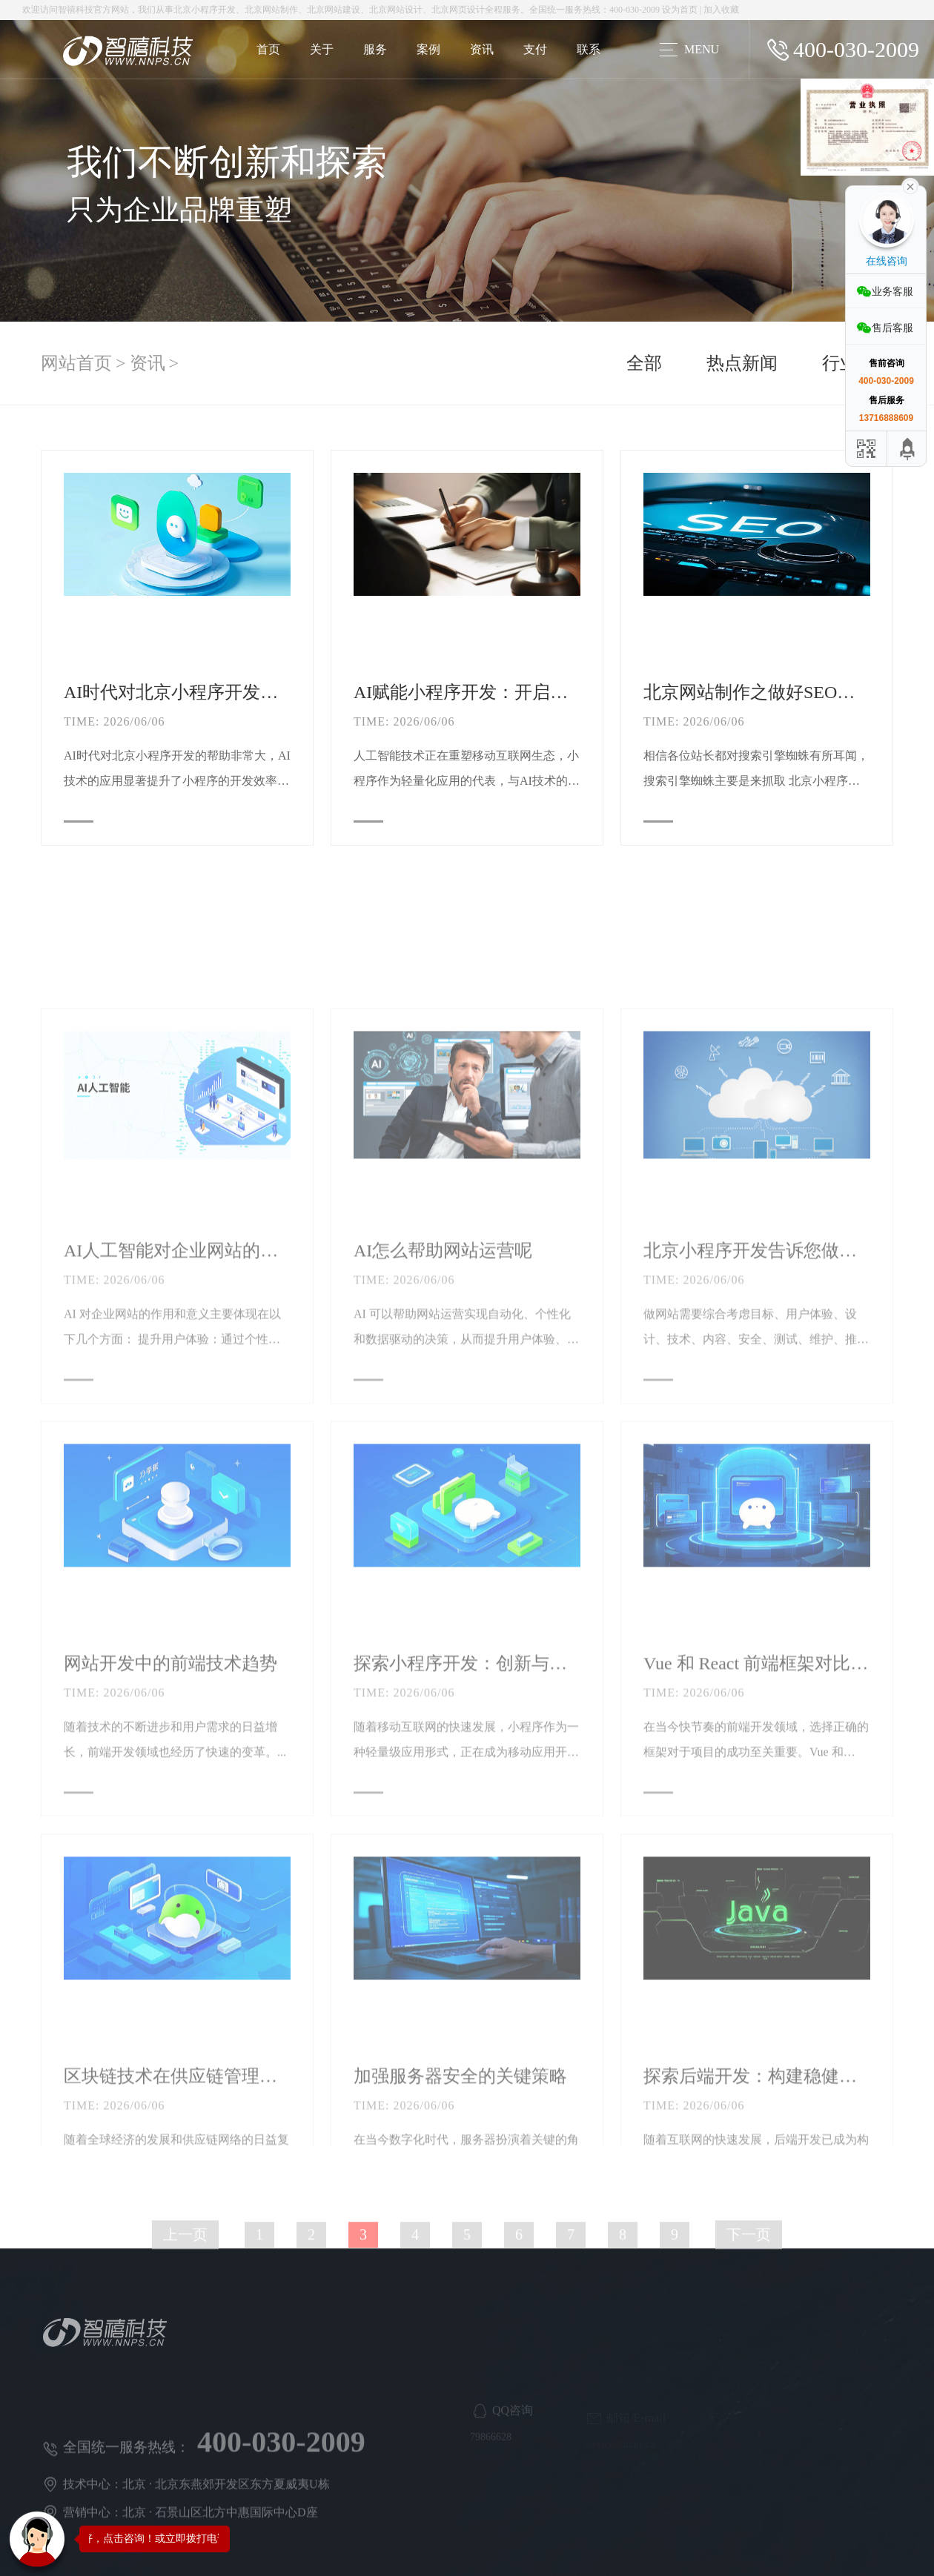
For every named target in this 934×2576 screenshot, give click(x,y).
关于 (322, 49)
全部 (644, 368)
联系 (588, 49)
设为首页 (680, 9)
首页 (268, 49)
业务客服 (892, 291)
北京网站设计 (396, 9)
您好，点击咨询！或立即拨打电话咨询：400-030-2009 (198, 2538)
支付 (535, 49)
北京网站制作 (271, 9)
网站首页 (76, 368)
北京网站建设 (333, 9)
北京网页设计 (458, 9)
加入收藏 (721, 9)
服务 (375, 49)
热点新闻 (742, 368)
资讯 (482, 49)
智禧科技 (75, 9)
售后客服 (892, 327)
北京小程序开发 (204, 9)
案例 (428, 49)
